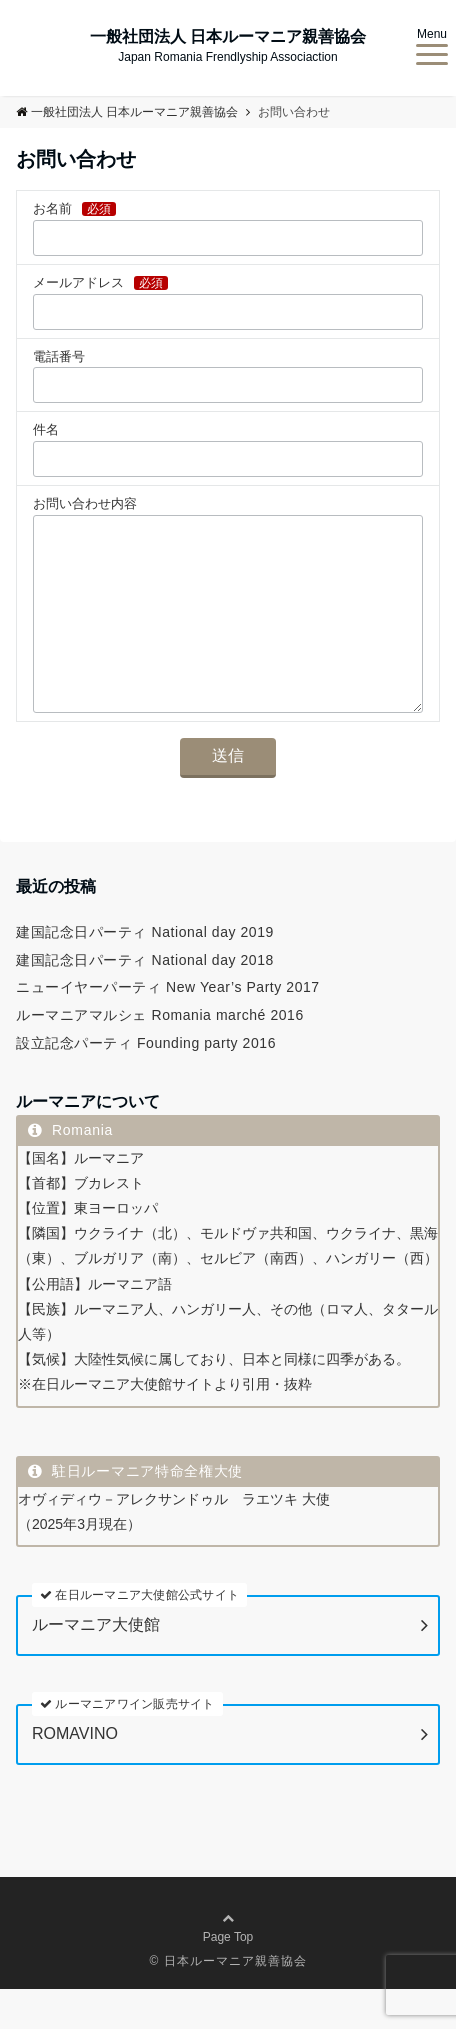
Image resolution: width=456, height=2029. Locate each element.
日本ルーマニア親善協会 (235, 2001)
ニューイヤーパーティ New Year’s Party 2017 (168, 1027)
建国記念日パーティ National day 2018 (145, 1000)
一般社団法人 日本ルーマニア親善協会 (228, 37)
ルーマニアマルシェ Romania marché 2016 (160, 1055)
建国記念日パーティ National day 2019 (145, 972)
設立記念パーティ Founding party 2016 (146, 1083)
